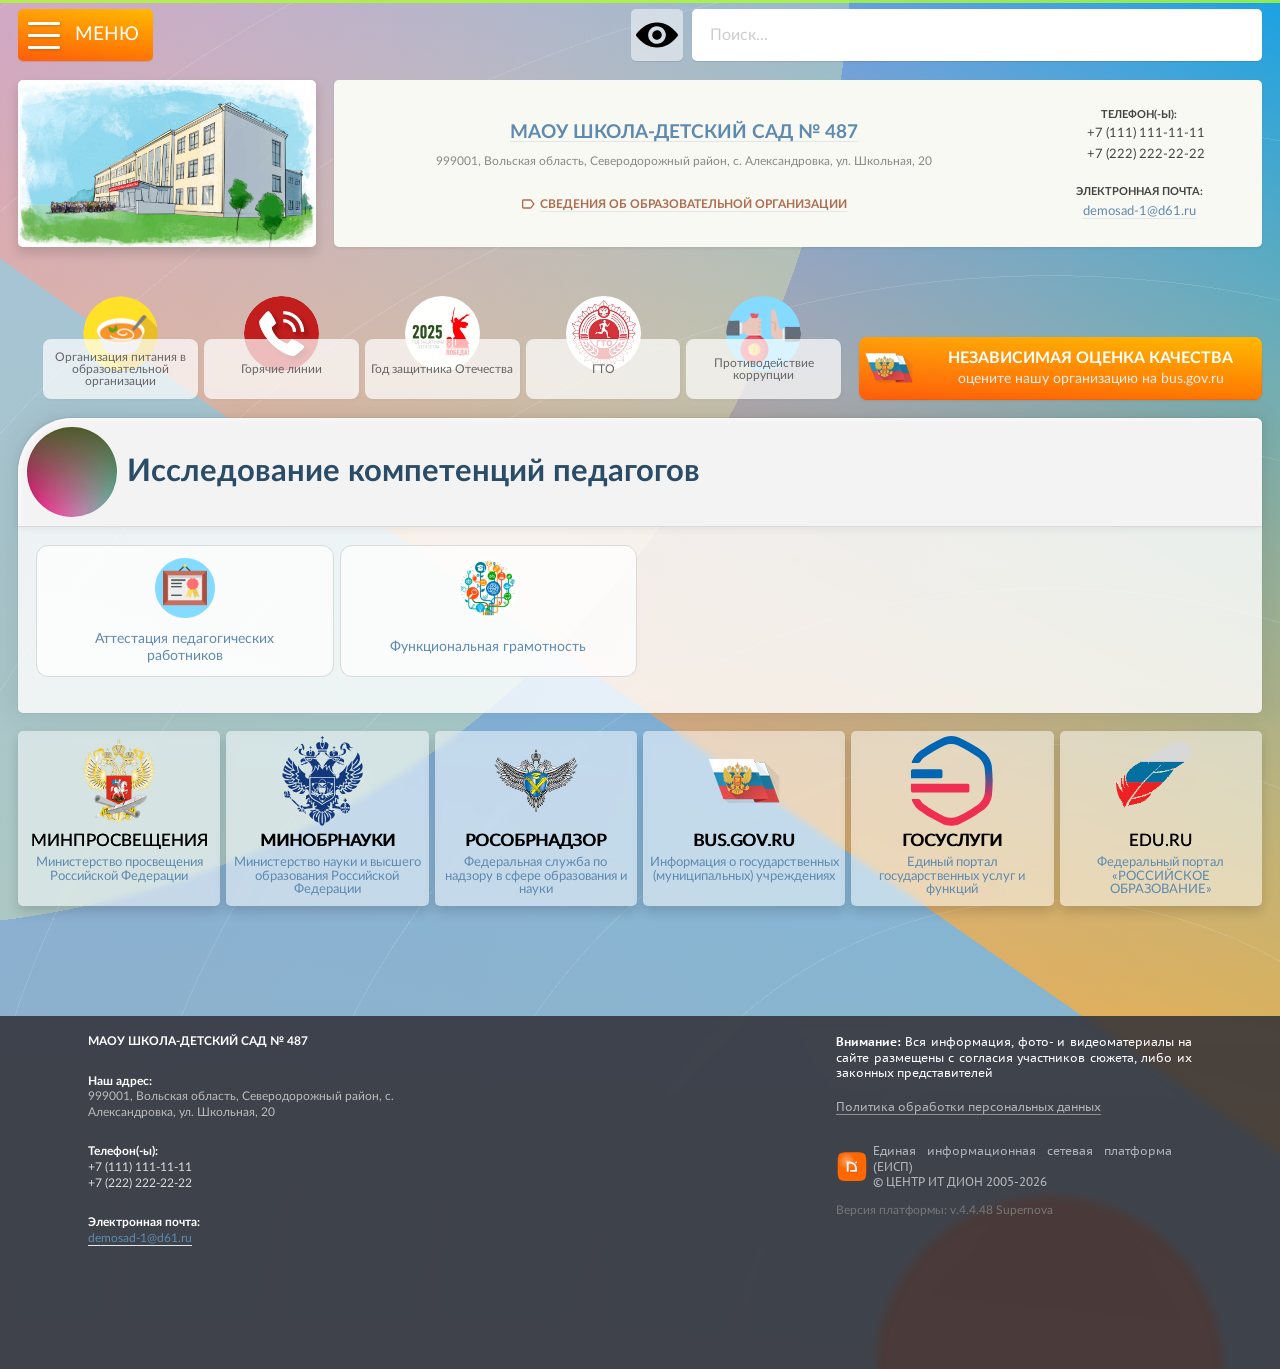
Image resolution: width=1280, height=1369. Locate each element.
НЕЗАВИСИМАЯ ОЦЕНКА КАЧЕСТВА (1090, 369)
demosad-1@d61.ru (1139, 211)
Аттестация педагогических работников (184, 647)
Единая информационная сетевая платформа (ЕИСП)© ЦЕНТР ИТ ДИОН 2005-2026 (1022, 1166)
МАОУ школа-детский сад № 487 (684, 132)
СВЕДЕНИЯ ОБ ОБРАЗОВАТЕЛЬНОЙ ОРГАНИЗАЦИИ (693, 204)
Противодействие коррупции (764, 360)
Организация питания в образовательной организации (120, 363)
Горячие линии (281, 357)
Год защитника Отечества (442, 357)
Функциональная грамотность (488, 646)
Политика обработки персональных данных (968, 1106)
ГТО (603, 357)
